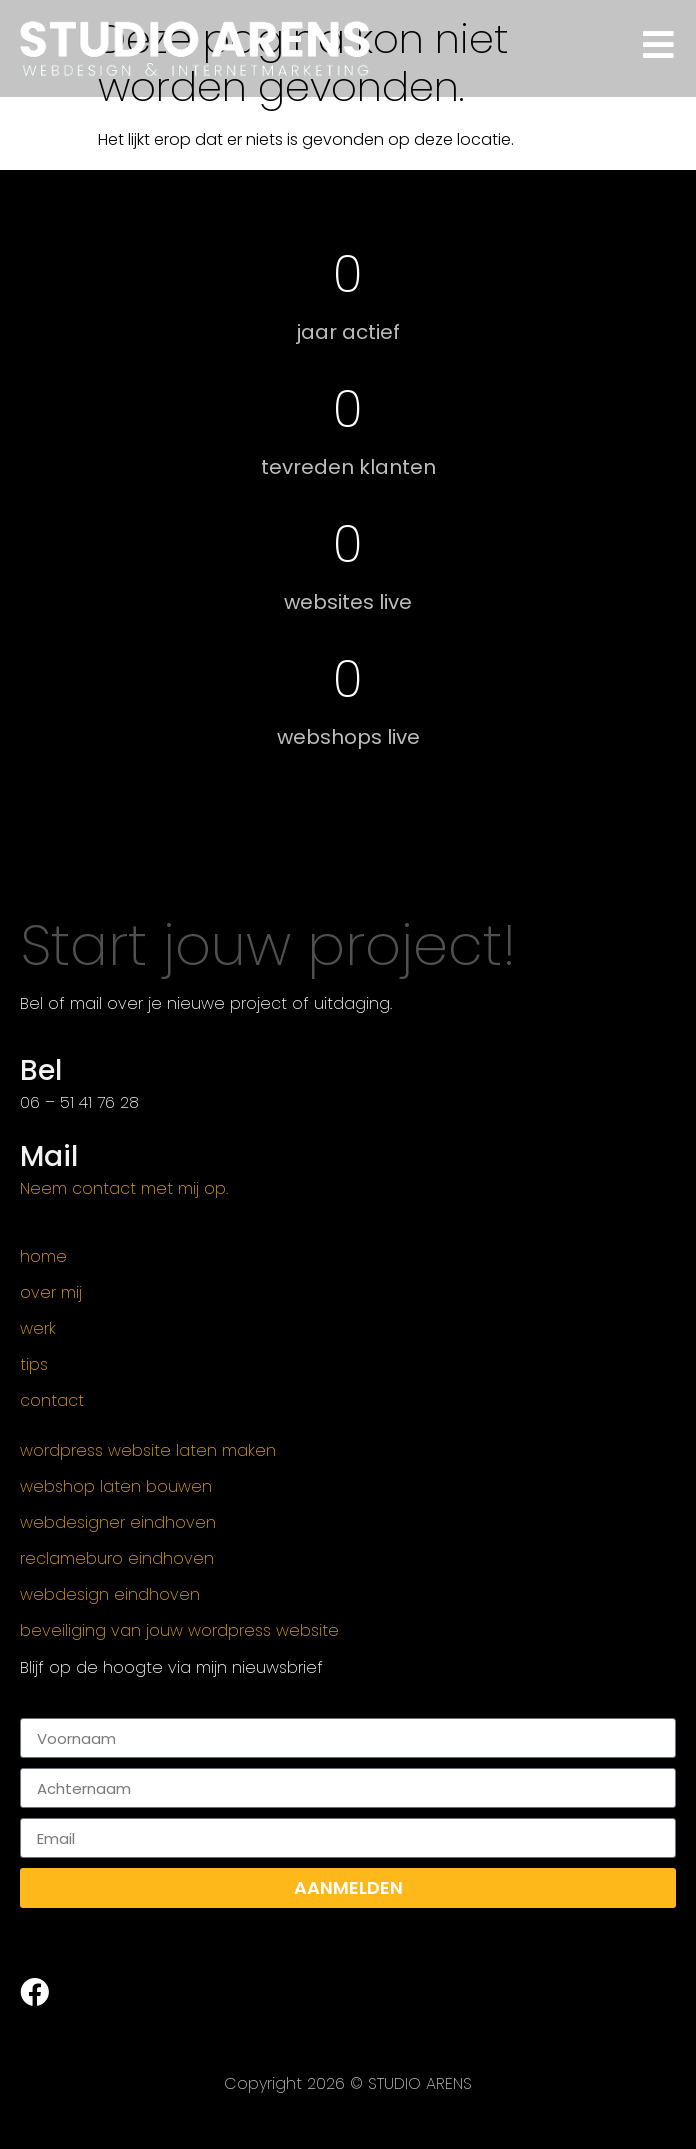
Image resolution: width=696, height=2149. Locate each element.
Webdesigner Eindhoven (118, 1523)
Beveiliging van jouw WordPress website (179, 1631)
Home (43, 1257)
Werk (38, 1329)
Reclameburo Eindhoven (117, 1559)
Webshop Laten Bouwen (116, 1487)
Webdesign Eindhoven (110, 1595)
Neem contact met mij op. (124, 1188)
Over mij (51, 1293)
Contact (52, 1401)
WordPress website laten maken (148, 1451)
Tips (34, 1365)
